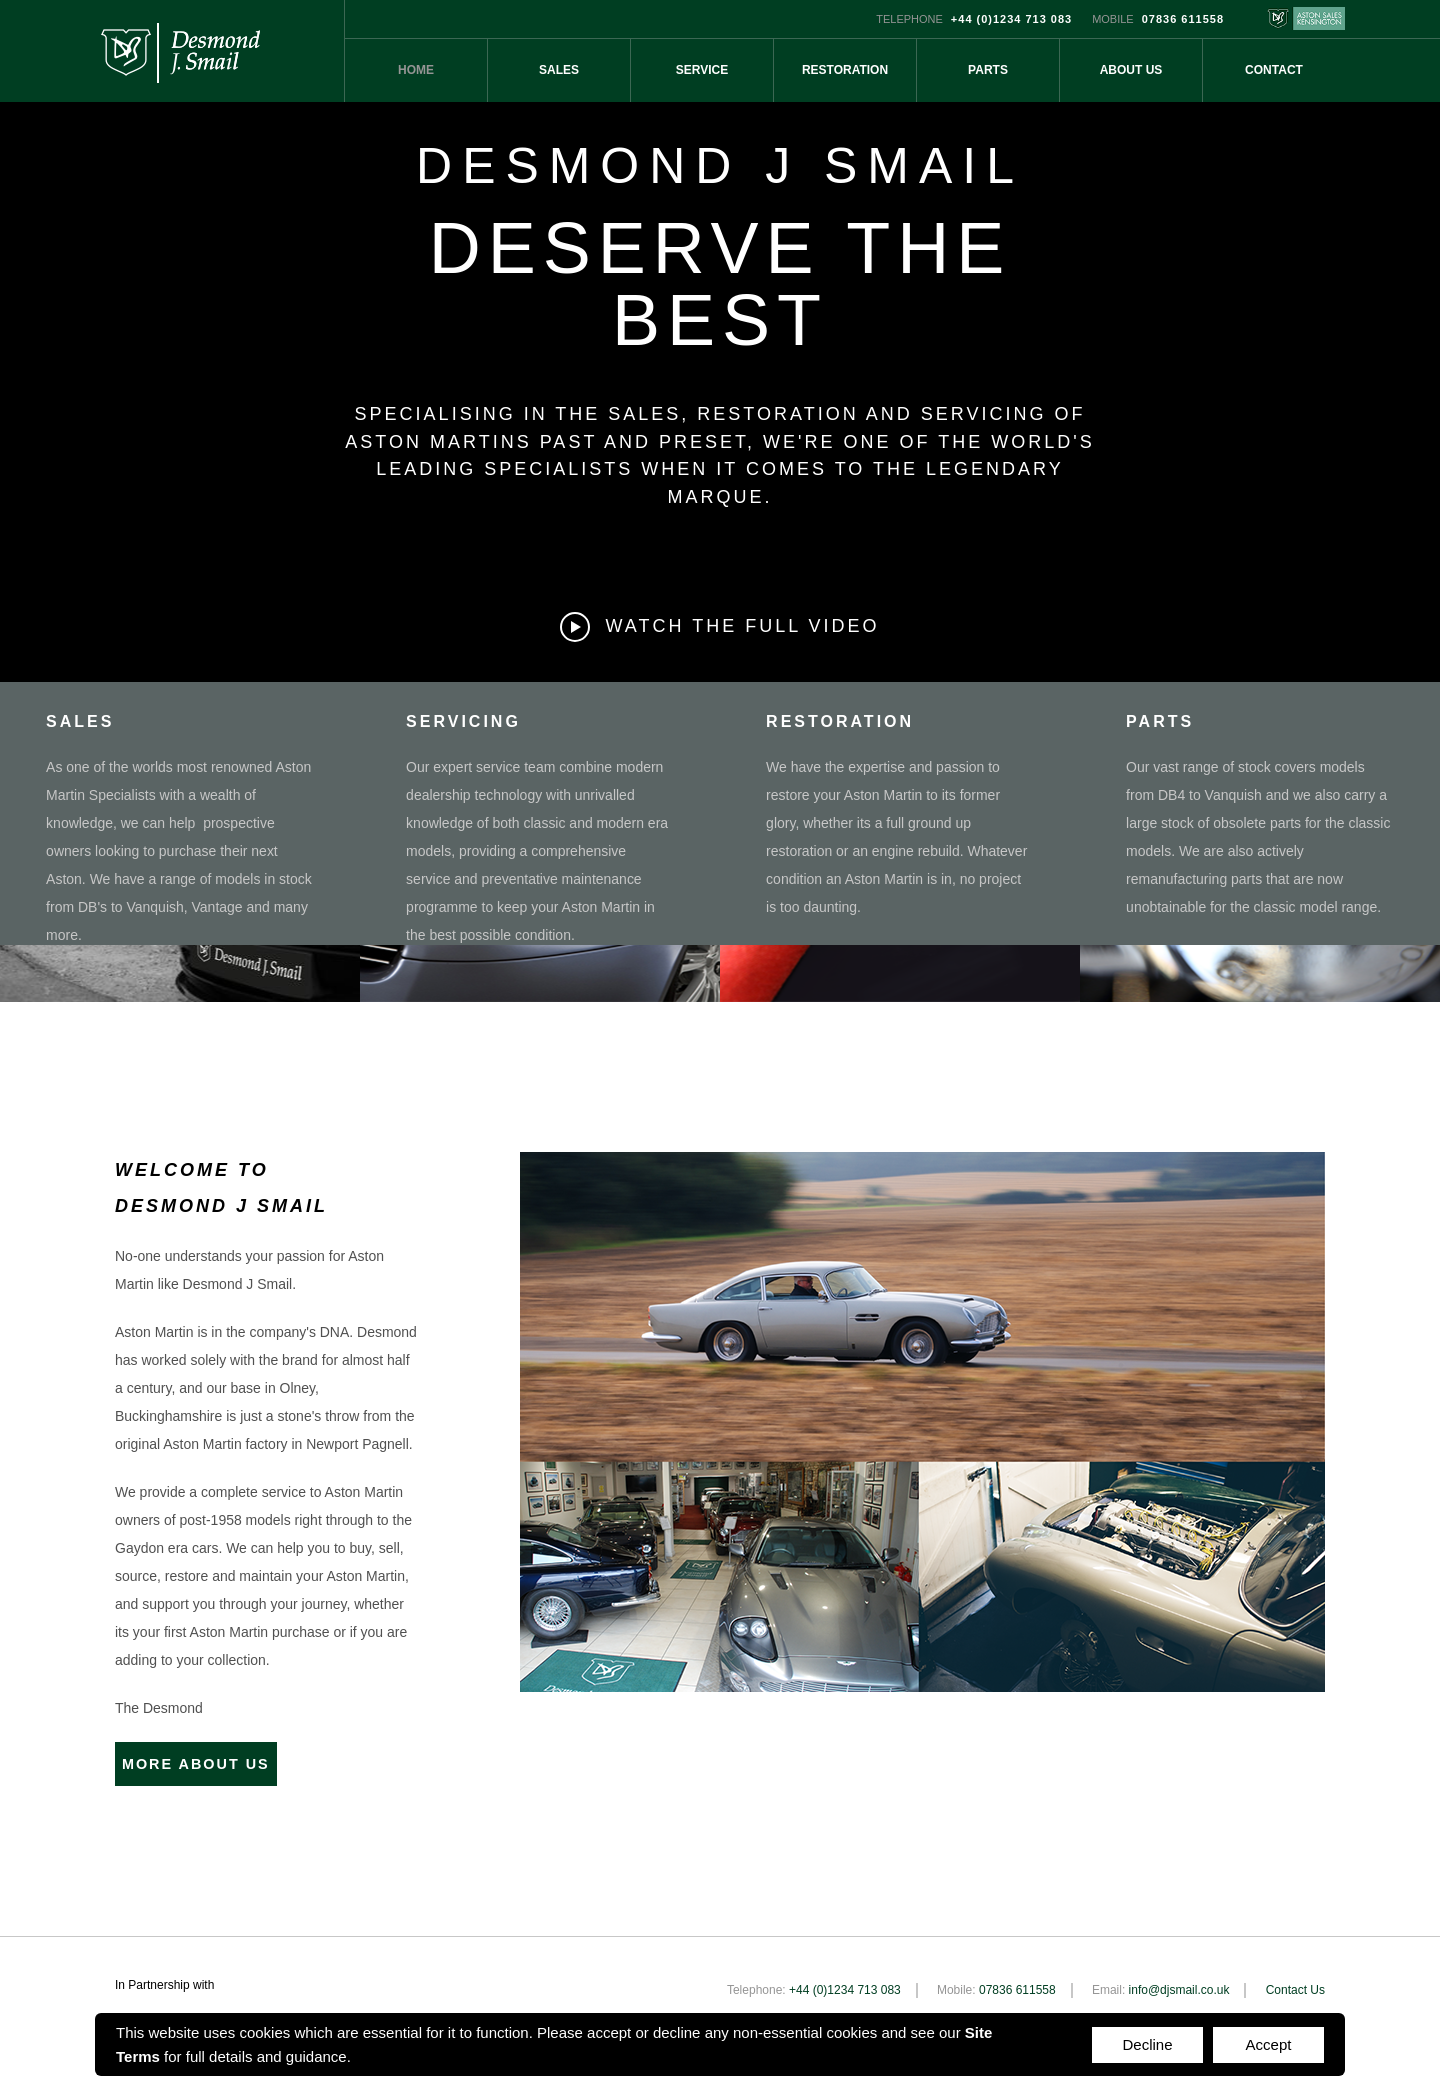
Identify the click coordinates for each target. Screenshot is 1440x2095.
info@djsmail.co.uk (1179, 1984)
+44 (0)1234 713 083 (1011, 19)
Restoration (845, 70)
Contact (1274, 70)
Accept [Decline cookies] (1269, 2044)
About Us (1131, 70)
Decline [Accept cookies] (1147, 2044)
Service (702, 70)
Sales (559, 70)
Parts (988, 70)
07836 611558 (1183, 19)
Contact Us (1295, 1984)
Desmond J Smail (180, 51)
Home (416, 70)
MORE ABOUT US (214, 1761)
